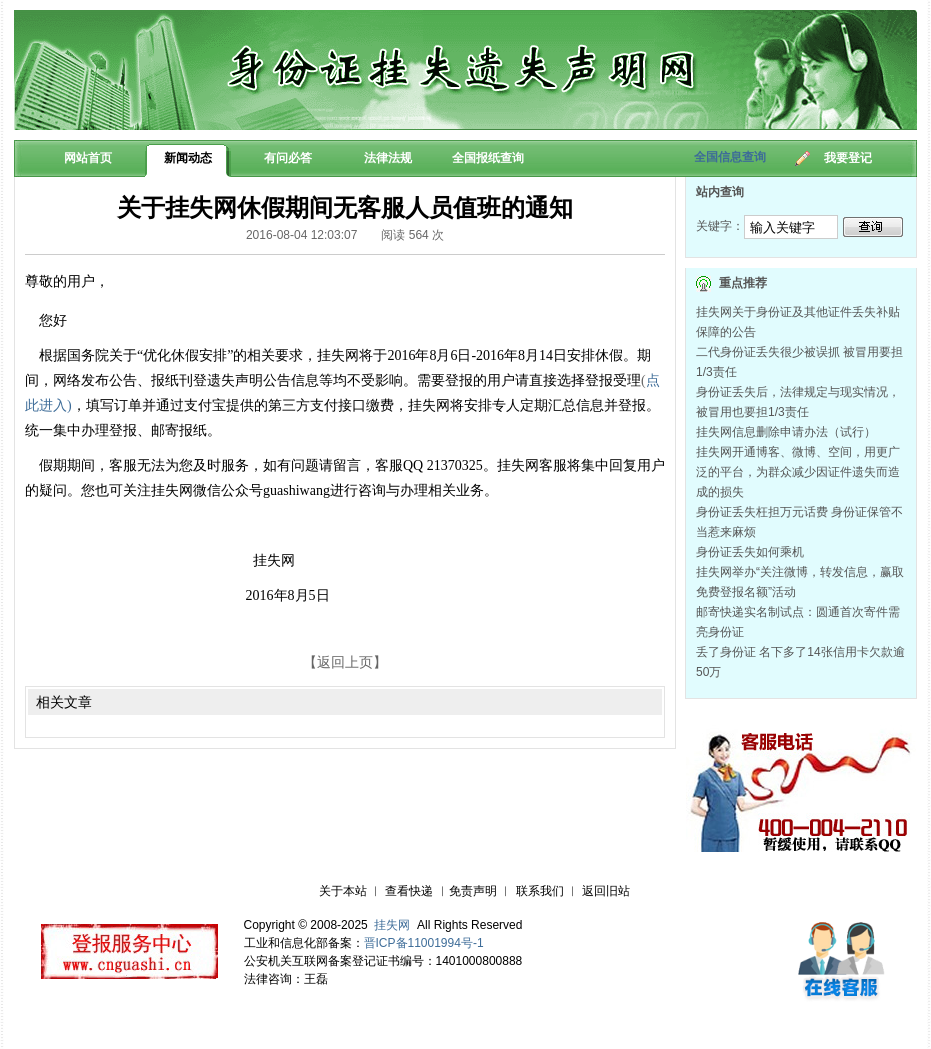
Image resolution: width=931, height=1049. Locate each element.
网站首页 (88, 158)
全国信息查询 (730, 157)
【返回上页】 (345, 662)
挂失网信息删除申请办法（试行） (786, 432)
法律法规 (388, 158)
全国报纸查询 (488, 158)
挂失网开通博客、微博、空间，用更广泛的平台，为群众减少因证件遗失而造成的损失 (798, 472)
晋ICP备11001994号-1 (424, 943)
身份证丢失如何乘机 (750, 552)
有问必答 (288, 158)
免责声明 (473, 891)
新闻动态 (188, 158)
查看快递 (409, 891)
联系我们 (540, 891)
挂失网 (392, 925)
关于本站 (343, 891)
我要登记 (848, 158)
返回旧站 (606, 891)
